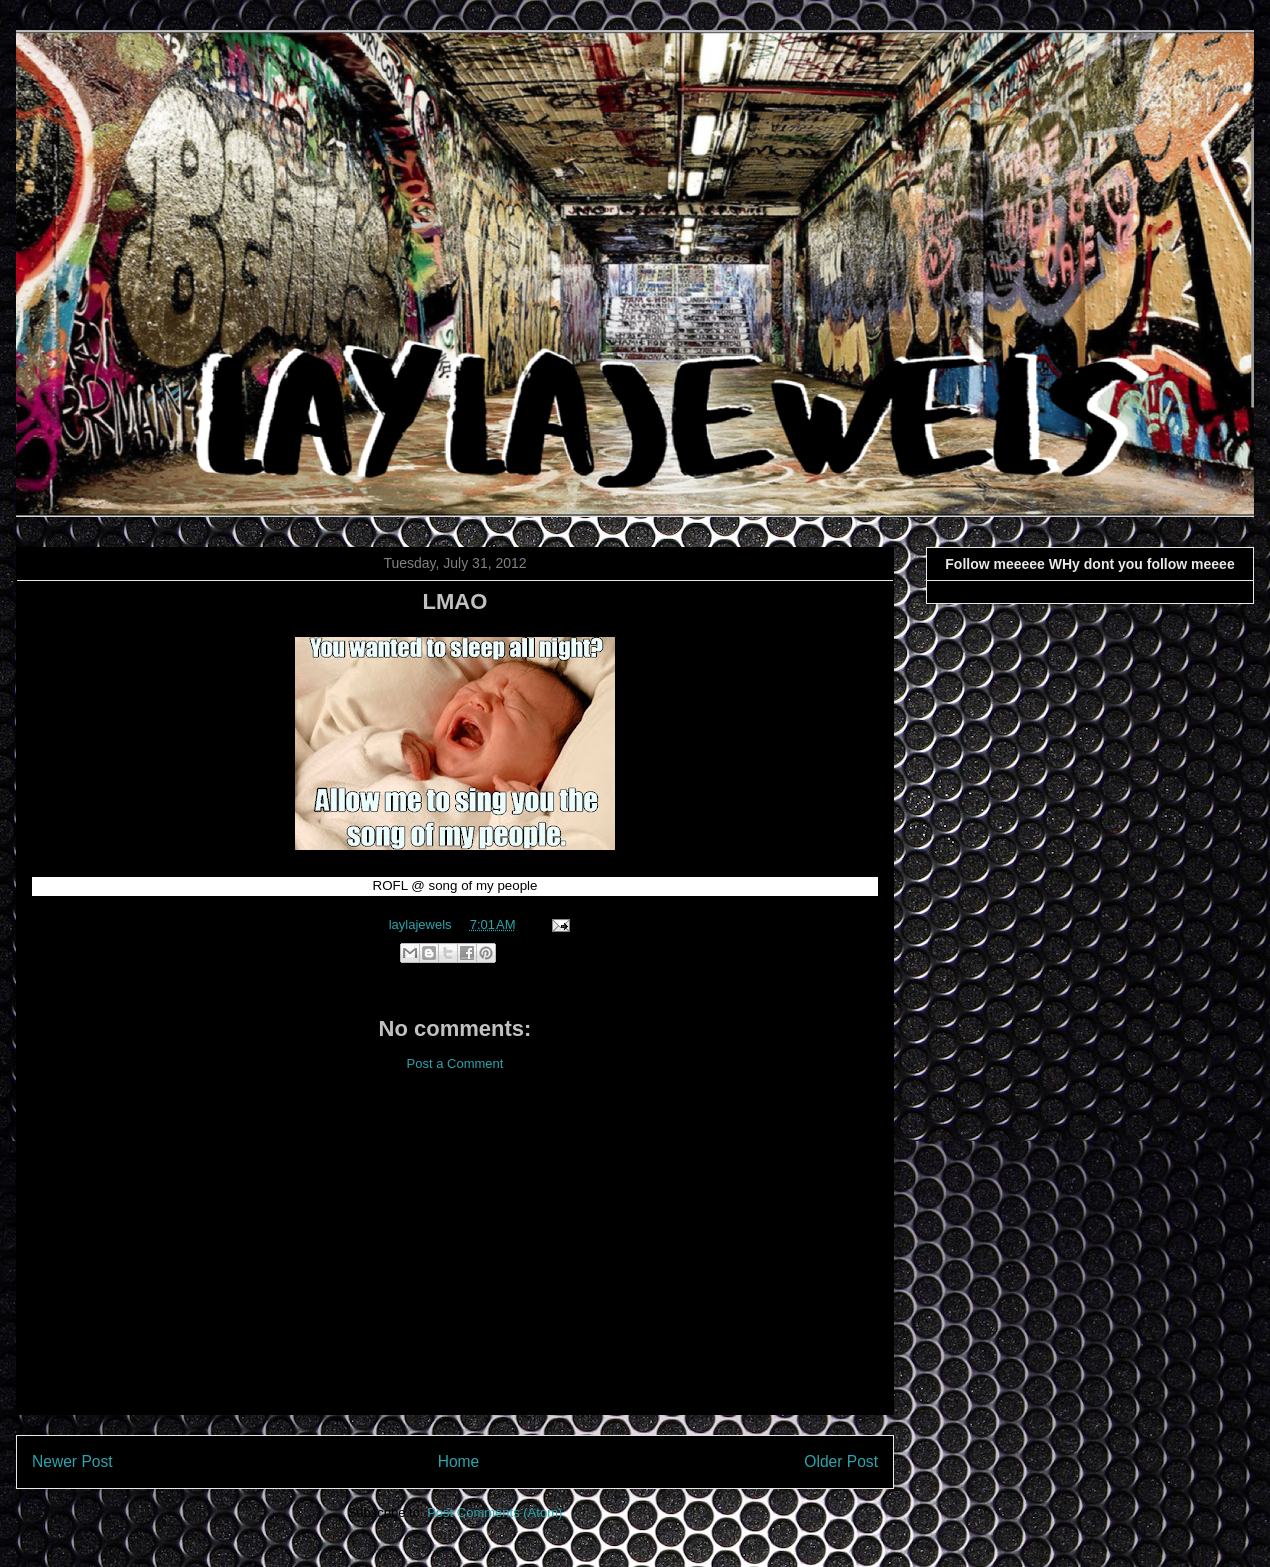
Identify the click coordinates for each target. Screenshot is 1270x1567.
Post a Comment (455, 1063)
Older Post (841, 1461)
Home (459, 1461)
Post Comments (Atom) (494, 1512)
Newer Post (72, 1461)
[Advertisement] (455, 1259)
